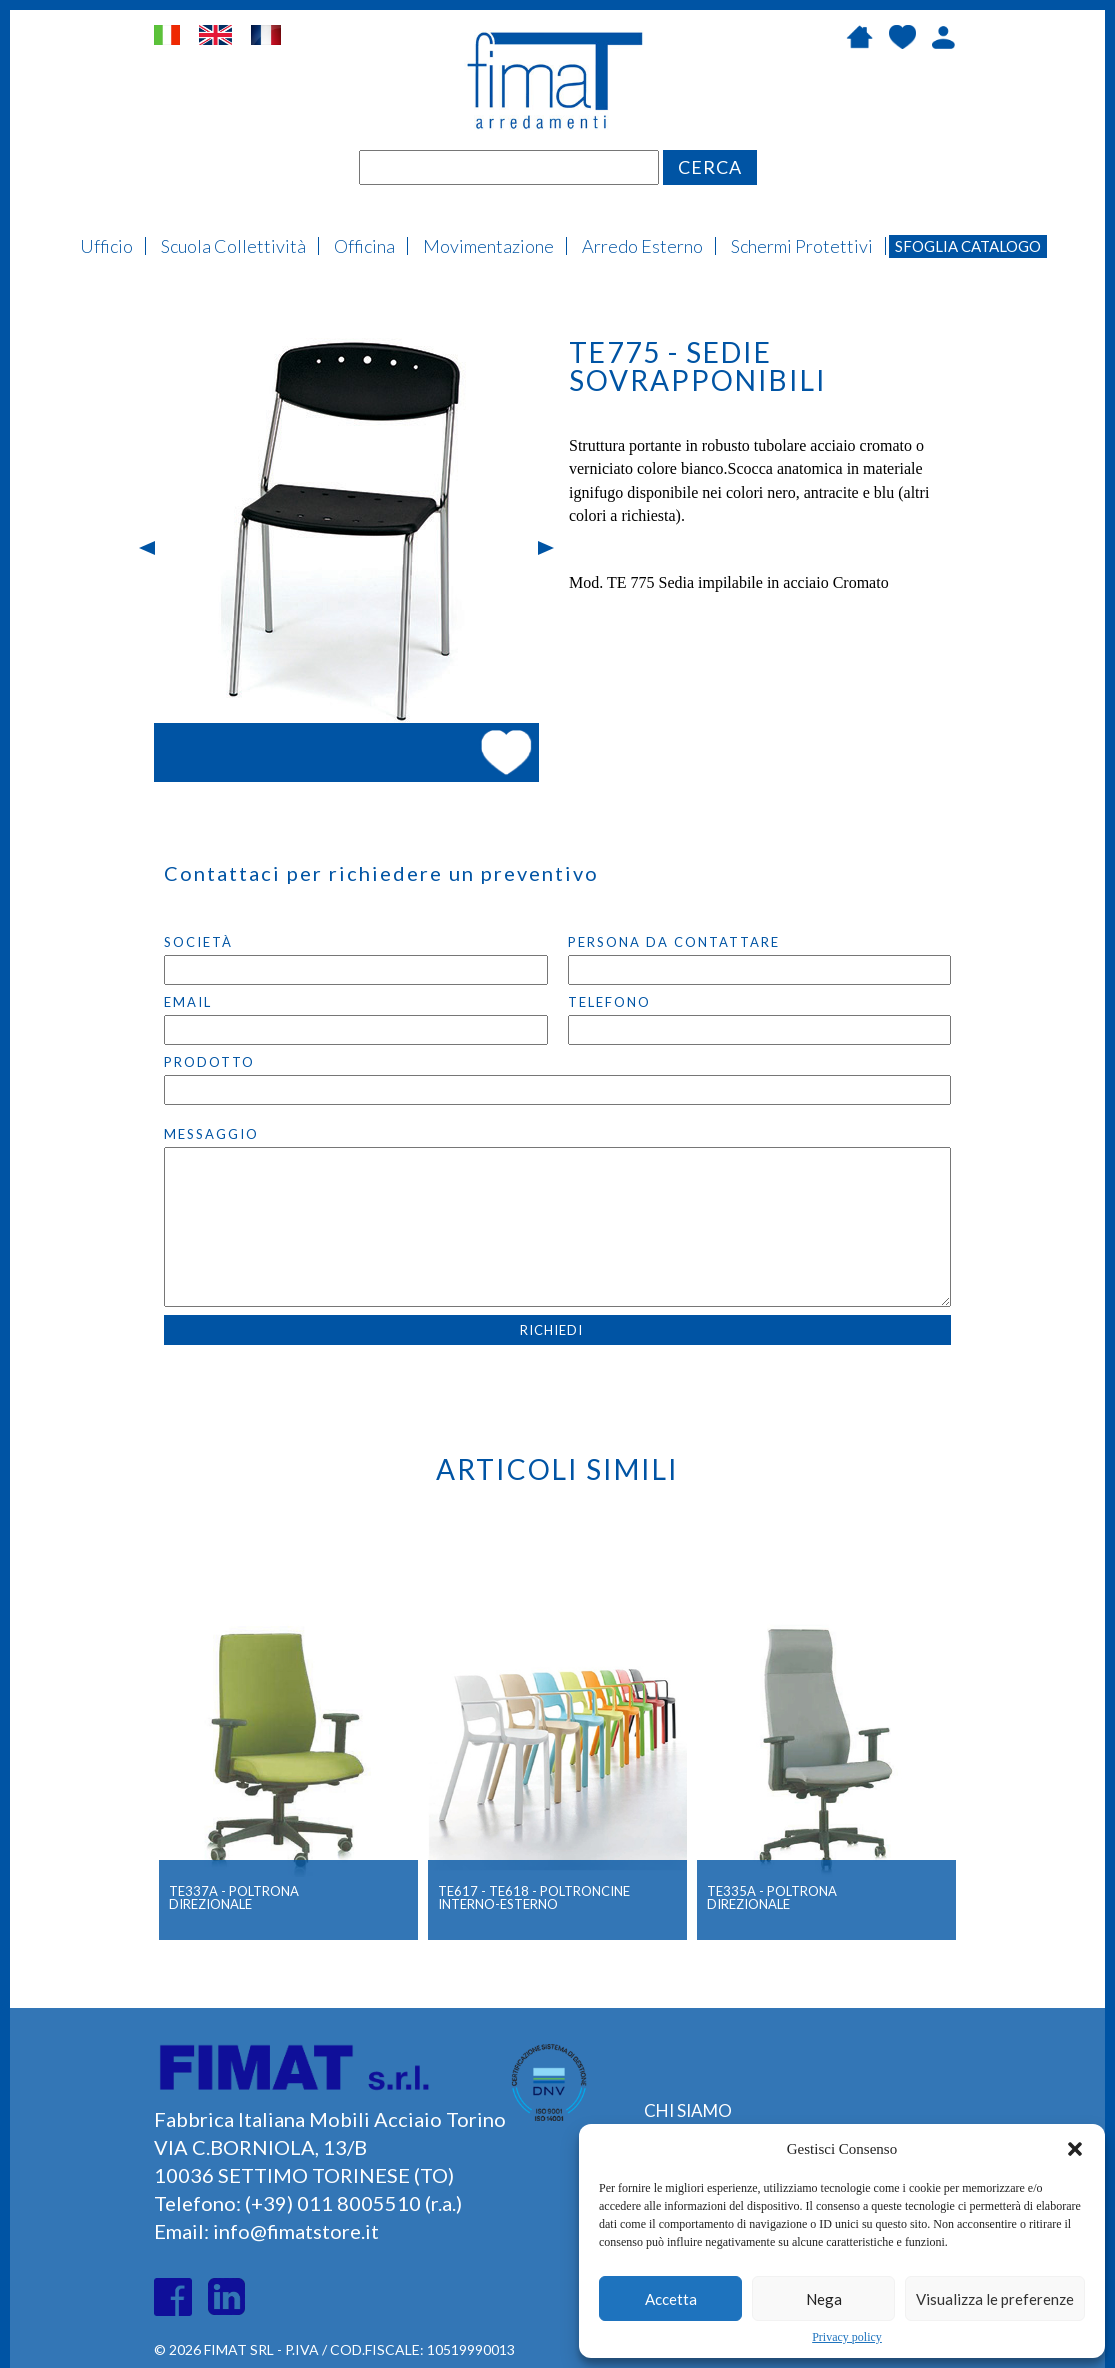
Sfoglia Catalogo (968, 246)
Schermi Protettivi (802, 246)
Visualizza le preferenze (995, 2299)
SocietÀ (198, 942)
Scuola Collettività (233, 246)
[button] (1075, 2149)
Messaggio (211, 1134)
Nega (824, 2299)
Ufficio (106, 246)
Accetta (671, 2299)
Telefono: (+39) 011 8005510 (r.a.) (308, 2203)
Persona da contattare (674, 942)
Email (188, 1002)
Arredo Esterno (642, 246)
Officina (364, 246)
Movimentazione (488, 246)
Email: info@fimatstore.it (266, 2231)
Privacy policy (847, 2337)
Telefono (609, 1002)
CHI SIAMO (688, 2110)
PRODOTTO (209, 1062)
